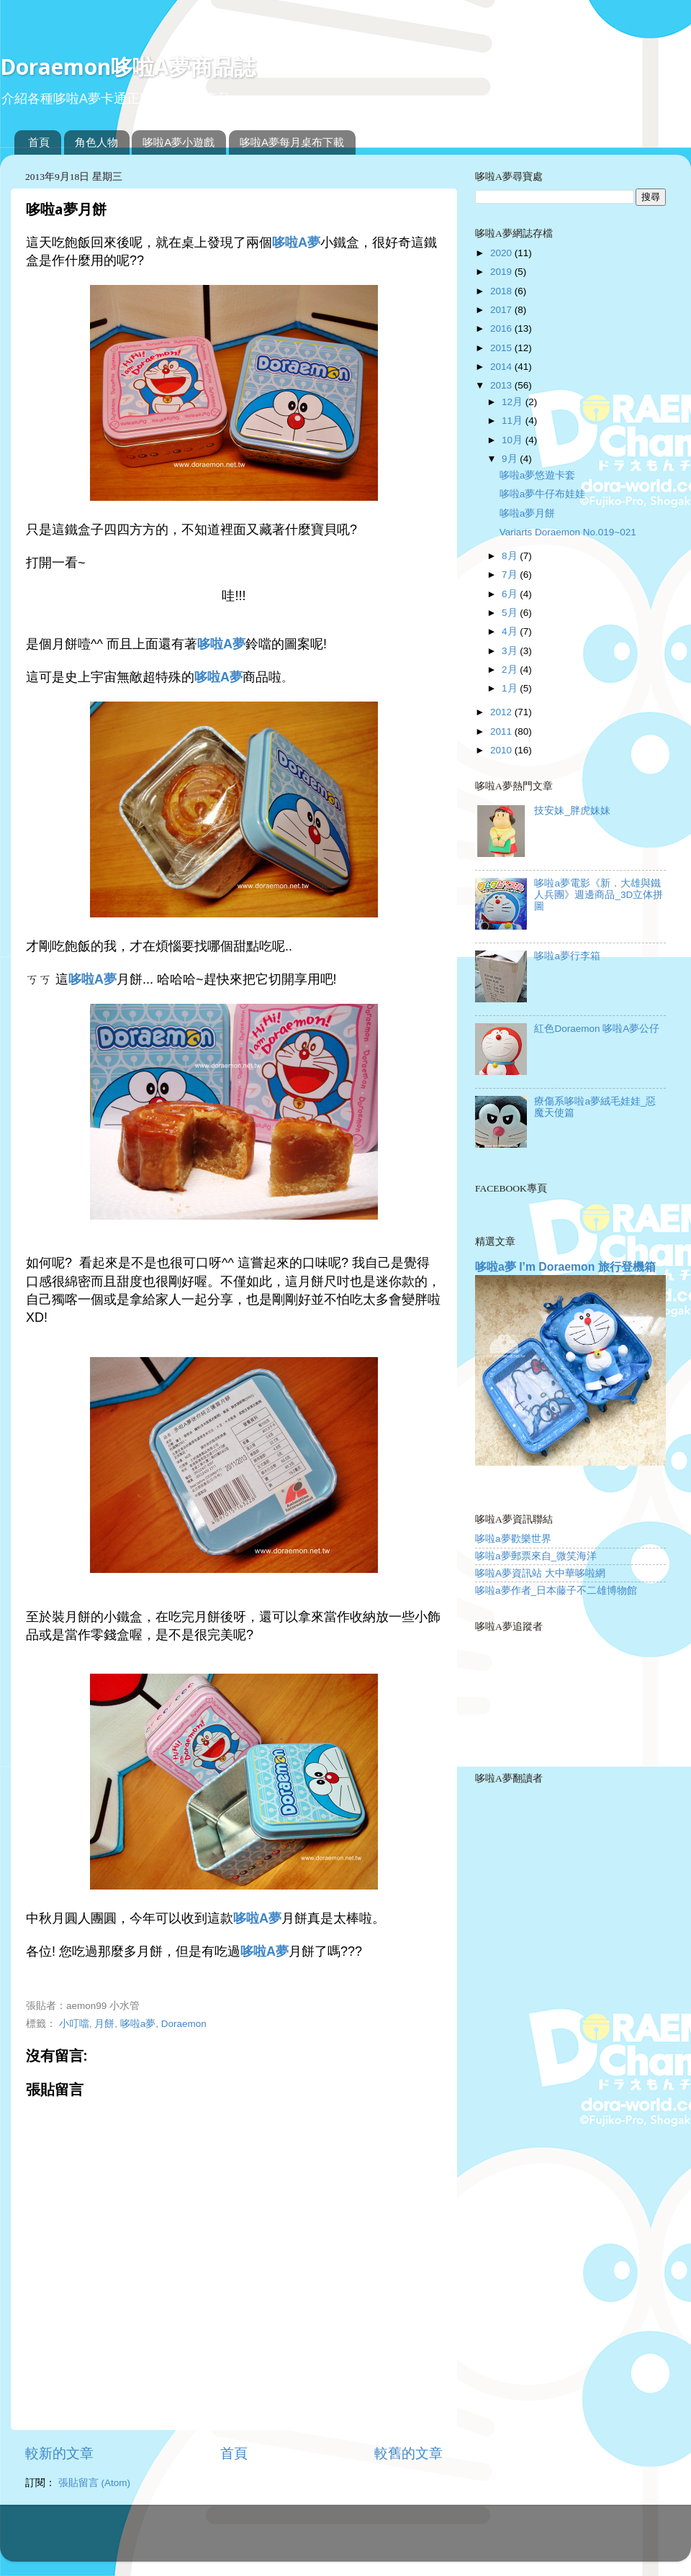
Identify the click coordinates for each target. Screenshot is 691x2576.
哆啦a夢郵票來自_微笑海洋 (536, 1556)
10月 (513, 440)
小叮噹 (74, 2023)
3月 (511, 650)
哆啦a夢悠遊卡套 (538, 475)
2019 (502, 271)
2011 (502, 731)
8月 (511, 555)
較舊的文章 (408, 2453)
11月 (513, 420)
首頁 (39, 142)
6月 (511, 594)
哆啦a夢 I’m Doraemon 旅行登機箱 (565, 1267)
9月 (511, 458)
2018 (502, 291)
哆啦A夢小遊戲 (178, 142)
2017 (502, 309)
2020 (502, 253)
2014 (502, 366)
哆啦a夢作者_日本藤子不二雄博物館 (556, 1590)
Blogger (402, 2539)
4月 (511, 631)
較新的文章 (59, 2453)
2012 (502, 712)
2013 (502, 385)
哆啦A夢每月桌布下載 (292, 142)
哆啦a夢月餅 (528, 513)
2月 (511, 669)
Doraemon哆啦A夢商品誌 (128, 66)
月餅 (104, 2023)
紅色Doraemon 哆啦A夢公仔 (596, 1028)
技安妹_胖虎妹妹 (572, 810)
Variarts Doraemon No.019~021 (568, 532)
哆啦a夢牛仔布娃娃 (543, 494)
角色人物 (96, 142)
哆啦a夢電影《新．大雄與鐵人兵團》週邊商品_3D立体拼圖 (598, 895)
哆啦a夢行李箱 (567, 956)
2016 (502, 328)
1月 (511, 688)
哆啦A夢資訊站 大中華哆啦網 (540, 1573)
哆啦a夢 (138, 2023)
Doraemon (184, 2023)
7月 (511, 574)
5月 (511, 612)
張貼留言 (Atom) (94, 2482)
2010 (502, 750)
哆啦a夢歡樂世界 (513, 1538)
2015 (502, 348)
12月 (513, 401)
